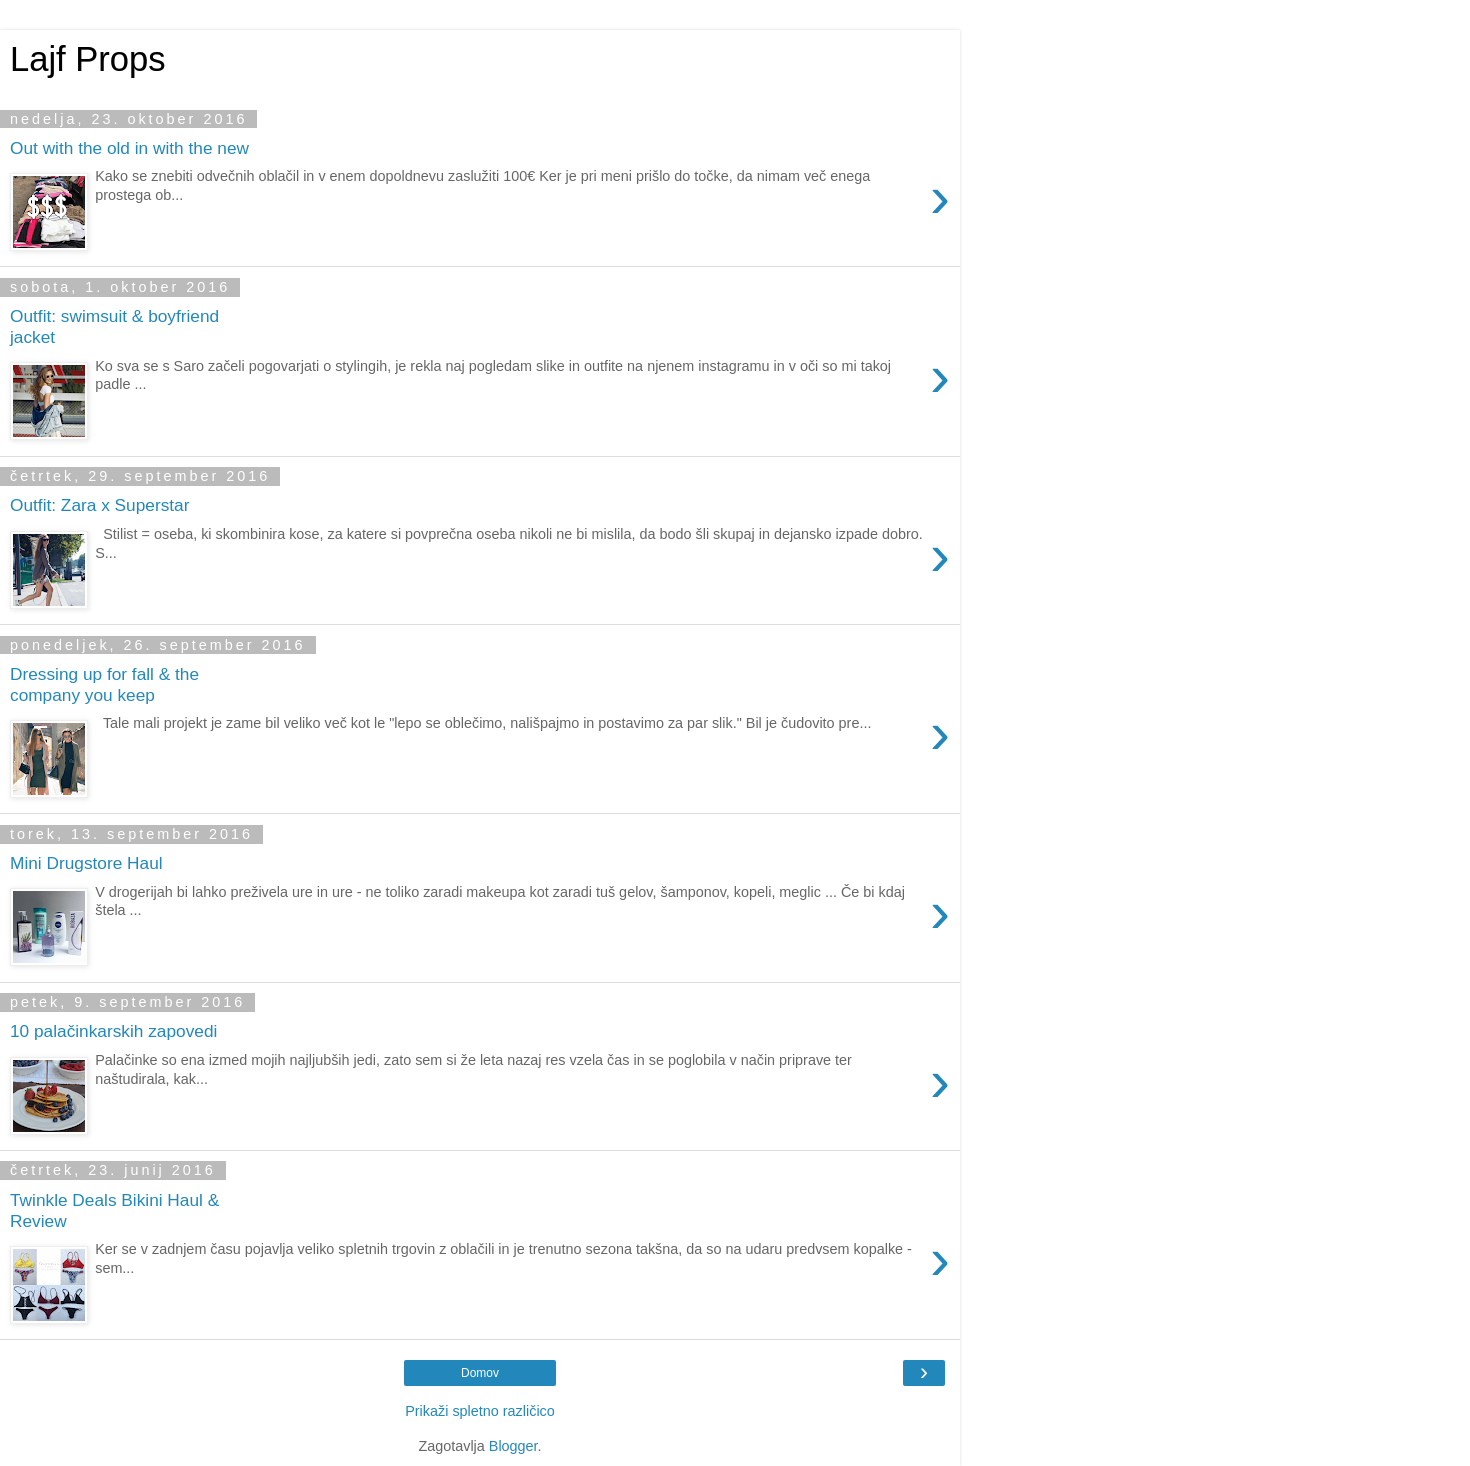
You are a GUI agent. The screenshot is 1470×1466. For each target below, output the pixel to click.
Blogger (513, 1446)
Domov (480, 1373)
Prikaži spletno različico (480, 1411)
